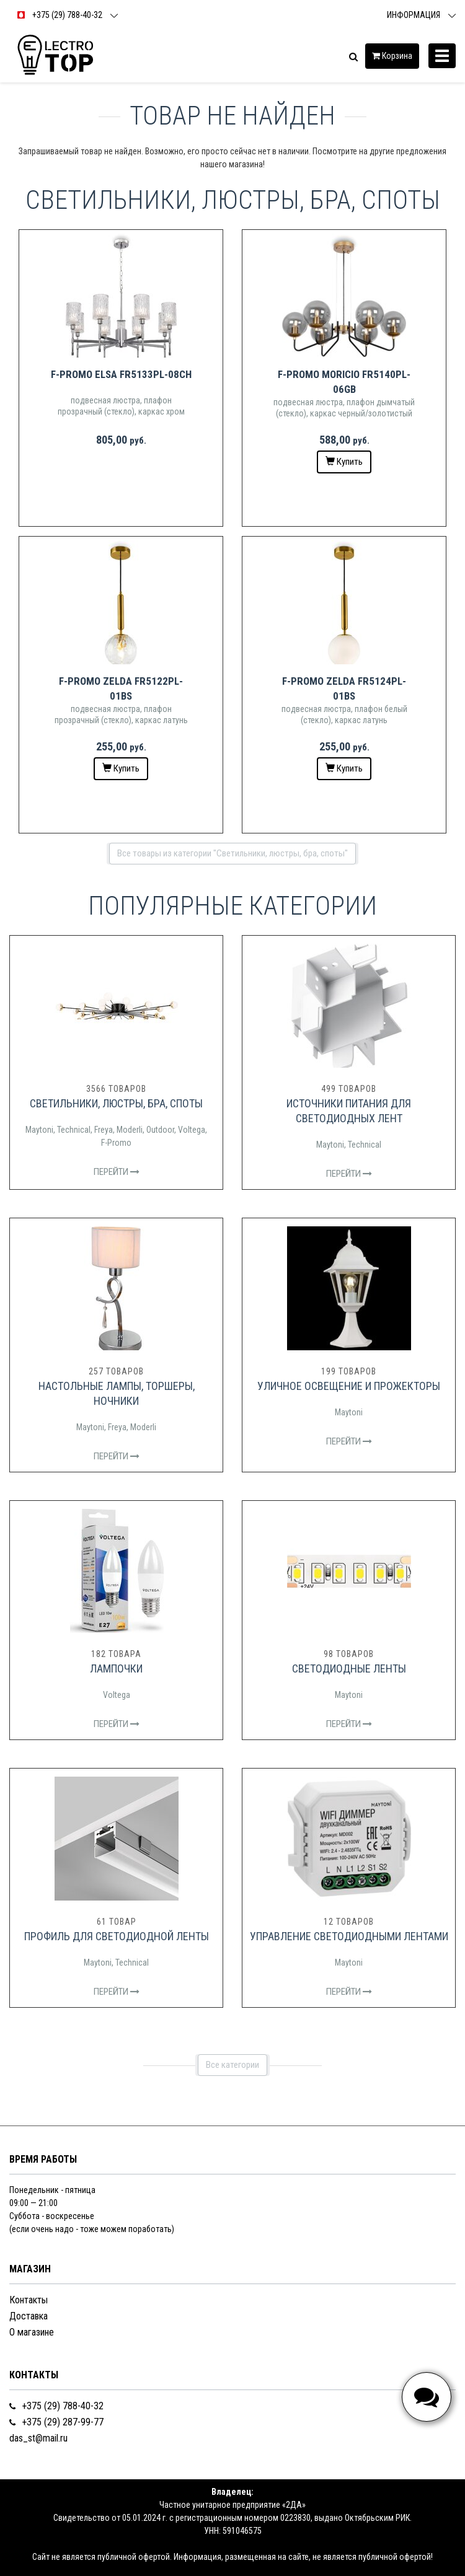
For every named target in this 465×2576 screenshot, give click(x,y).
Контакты (28, 2300)
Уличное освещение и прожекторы (348, 1385)
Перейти (117, 1171)
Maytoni (39, 1130)
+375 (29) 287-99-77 (56, 2422)
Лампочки (116, 1668)
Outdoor (160, 1130)
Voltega (191, 1130)
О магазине (31, 2332)
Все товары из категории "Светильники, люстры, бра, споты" (232, 853)
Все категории (232, 2064)
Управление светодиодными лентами (349, 1936)
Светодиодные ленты (349, 1668)
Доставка (28, 2316)
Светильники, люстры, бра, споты (116, 1103)
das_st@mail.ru (38, 2438)
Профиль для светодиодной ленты (116, 1936)
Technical (74, 1130)
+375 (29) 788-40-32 (56, 2406)
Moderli (130, 1130)
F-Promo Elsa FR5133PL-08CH (121, 374)
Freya (103, 1130)
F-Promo (116, 1143)
